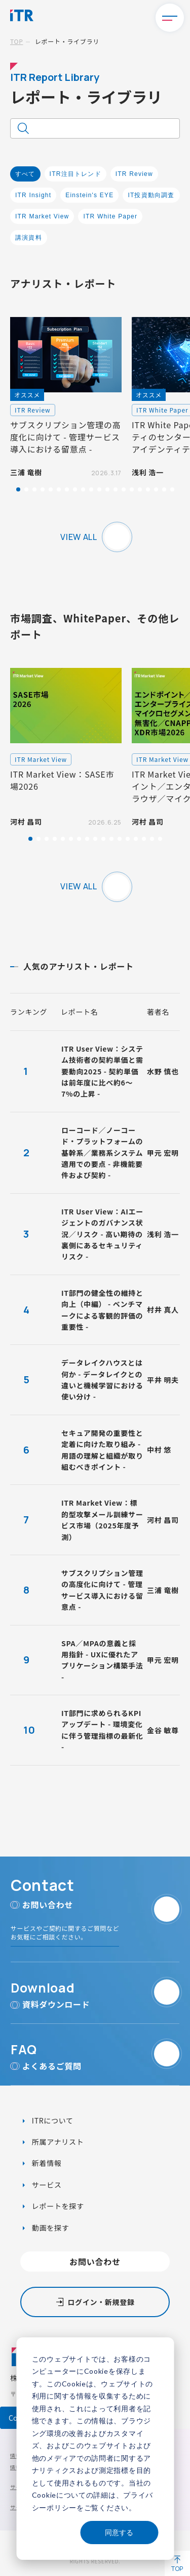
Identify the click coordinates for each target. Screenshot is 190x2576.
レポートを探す (57, 2206)
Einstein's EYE (89, 195)
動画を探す (49, 2228)
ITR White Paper (110, 216)
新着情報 (46, 2163)
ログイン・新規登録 (100, 2302)
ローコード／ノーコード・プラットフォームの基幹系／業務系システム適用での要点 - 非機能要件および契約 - (102, 1153)
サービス (46, 2185)
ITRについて (51, 2120)
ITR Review (134, 173)
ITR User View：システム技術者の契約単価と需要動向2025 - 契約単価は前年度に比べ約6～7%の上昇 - (102, 1071)
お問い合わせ (95, 2261)
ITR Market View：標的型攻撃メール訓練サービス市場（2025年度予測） (102, 1520)
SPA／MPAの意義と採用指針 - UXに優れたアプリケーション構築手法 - (102, 1660)
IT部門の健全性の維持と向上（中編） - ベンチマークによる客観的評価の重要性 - (102, 1310)
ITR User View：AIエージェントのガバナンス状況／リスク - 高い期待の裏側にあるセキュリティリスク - (102, 1234)
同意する (119, 2532)
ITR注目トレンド (75, 173)
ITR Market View (42, 216)
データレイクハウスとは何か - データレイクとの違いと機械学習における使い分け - (102, 1380)
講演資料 (28, 237)
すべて (25, 173)
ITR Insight (33, 195)
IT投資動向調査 (151, 195)
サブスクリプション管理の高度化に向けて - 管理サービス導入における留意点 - (102, 1590)
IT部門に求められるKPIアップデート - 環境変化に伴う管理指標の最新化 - (102, 1730)
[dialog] (95, 2448)
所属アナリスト (57, 2142)
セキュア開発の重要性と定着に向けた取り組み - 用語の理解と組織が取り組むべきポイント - (102, 1450)
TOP (16, 41)
